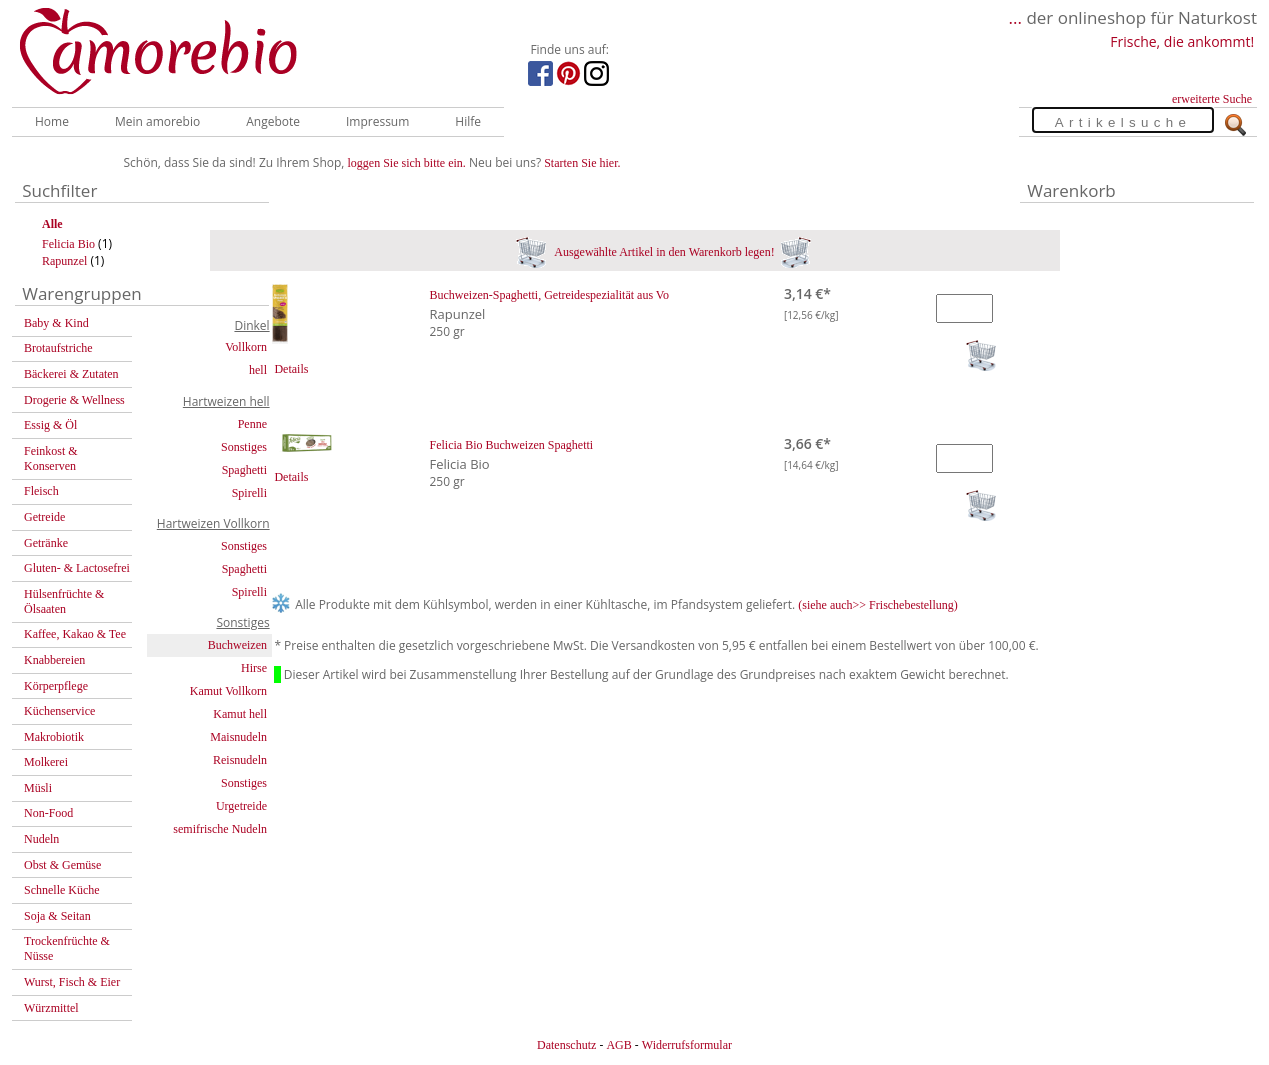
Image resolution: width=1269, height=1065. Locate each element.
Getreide (44, 517)
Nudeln (41, 839)
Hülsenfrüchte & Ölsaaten (64, 601)
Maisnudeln (238, 737)
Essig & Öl (50, 425)
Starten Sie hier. (582, 163)
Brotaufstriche (58, 348)
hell (258, 370)
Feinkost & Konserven (51, 458)
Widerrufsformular (687, 1045)
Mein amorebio (157, 121)
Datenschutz (566, 1045)
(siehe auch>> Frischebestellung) (878, 605)
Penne (252, 424)
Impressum (377, 121)
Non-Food (48, 813)
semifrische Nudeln (220, 829)
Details (291, 369)
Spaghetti (244, 470)
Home (52, 121)
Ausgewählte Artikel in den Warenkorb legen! (663, 252)
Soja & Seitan (57, 916)
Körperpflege (56, 686)
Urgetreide (241, 806)
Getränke (46, 543)
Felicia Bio (68, 244)
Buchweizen (237, 645)
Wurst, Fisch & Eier (72, 982)
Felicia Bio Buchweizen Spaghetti (512, 445)
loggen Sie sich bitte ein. (407, 163)
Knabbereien (54, 660)
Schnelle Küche (62, 890)
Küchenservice (59, 711)
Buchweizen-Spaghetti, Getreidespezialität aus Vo (549, 295)
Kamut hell (240, 714)
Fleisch (41, 491)
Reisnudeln (240, 760)
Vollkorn (246, 347)
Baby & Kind (56, 323)
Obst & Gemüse (62, 865)
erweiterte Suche (1212, 99)
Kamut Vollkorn (228, 691)
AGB (618, 1045)
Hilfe (468, 121)
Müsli (38, 788)
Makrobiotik (54, 737)
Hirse (254, 668)
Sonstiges (244, 447)
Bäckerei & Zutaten (71, 374)
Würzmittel (51, 1008)
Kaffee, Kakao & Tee (75, 634)
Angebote (273, 121)
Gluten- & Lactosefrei (77, 568)
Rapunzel (64, 261)
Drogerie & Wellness (74, 400)
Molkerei (46, 762)
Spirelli (249, 493)
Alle (52, 224)
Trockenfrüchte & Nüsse (67, 948)
